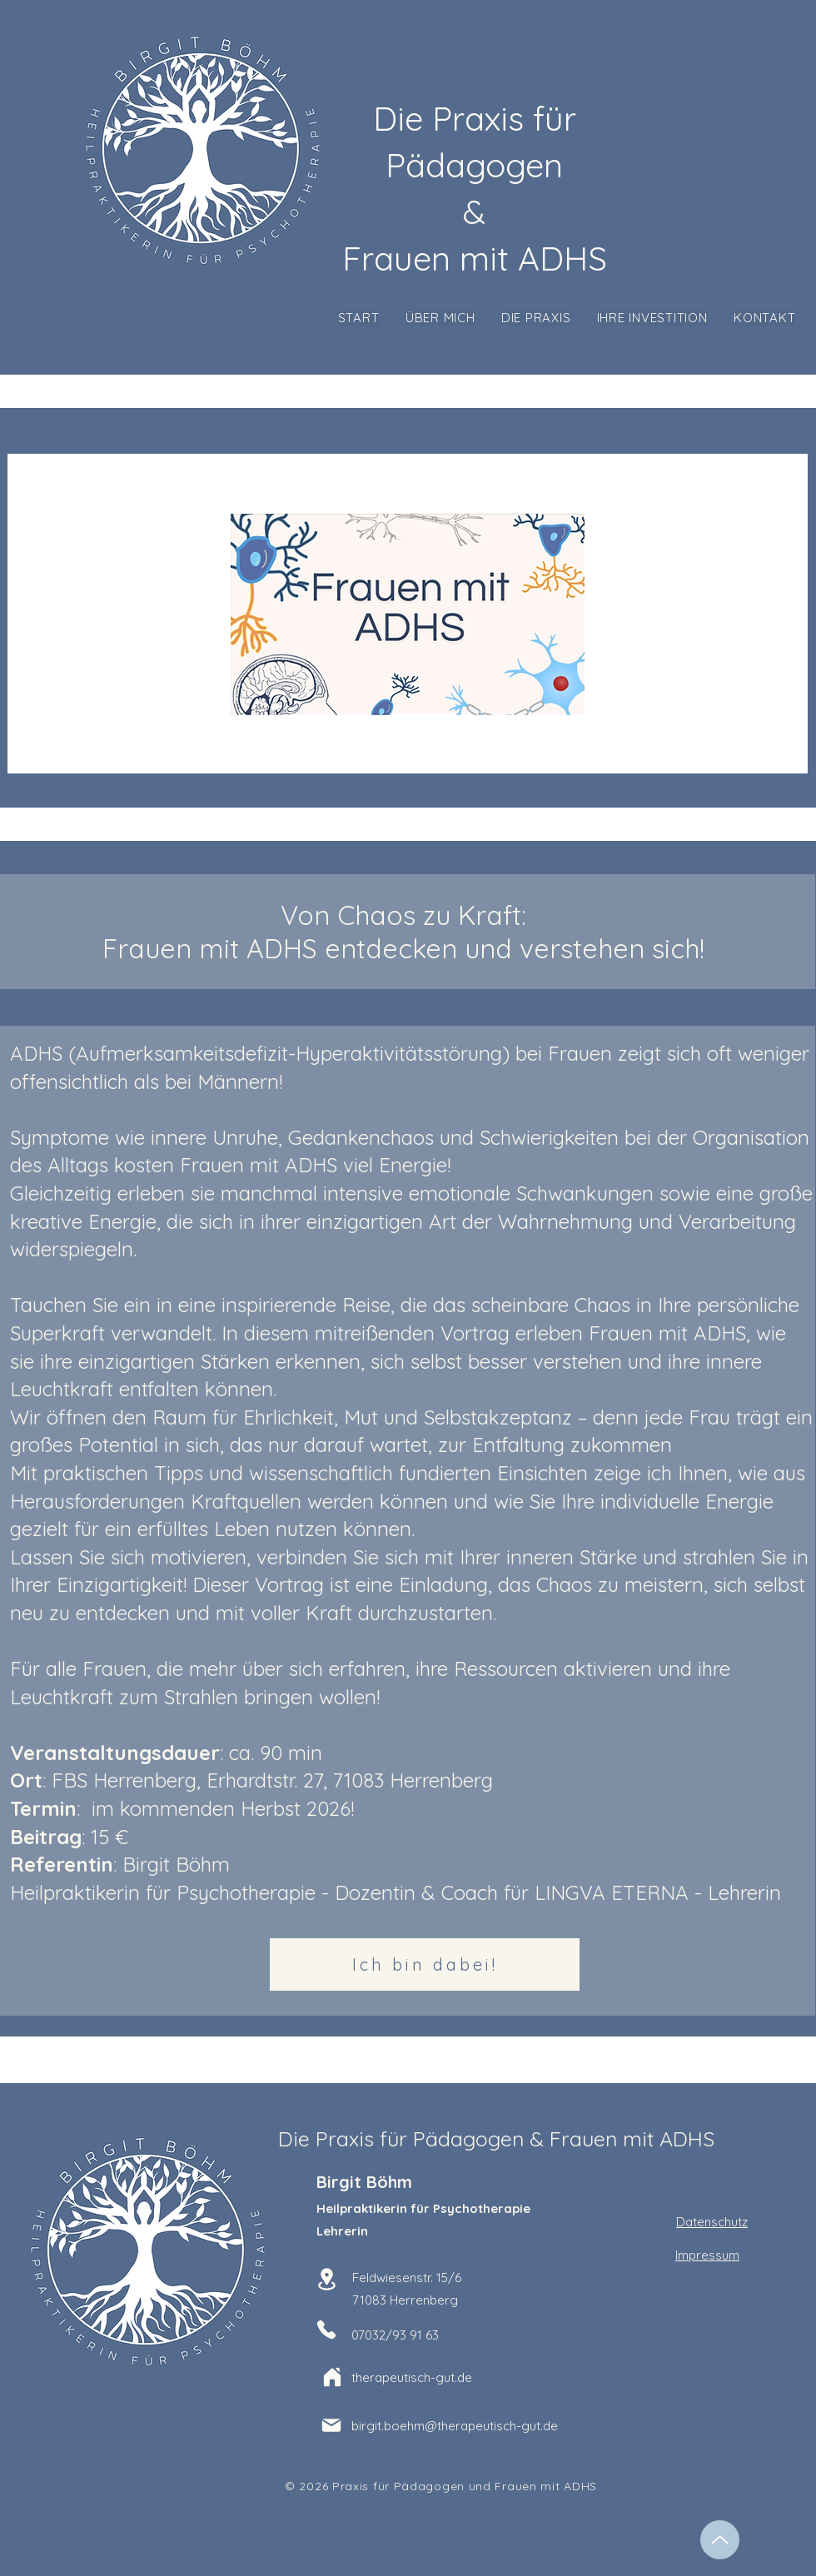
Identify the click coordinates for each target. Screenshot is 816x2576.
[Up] (719, 2539)
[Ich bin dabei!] (425, 1964)
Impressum (707, 2255)
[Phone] (326, 2329)
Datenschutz (712, 2222)
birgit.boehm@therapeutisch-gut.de (454, 2426)
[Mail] (331, 2425)
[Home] (332, 2377)
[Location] (326, 2279)
